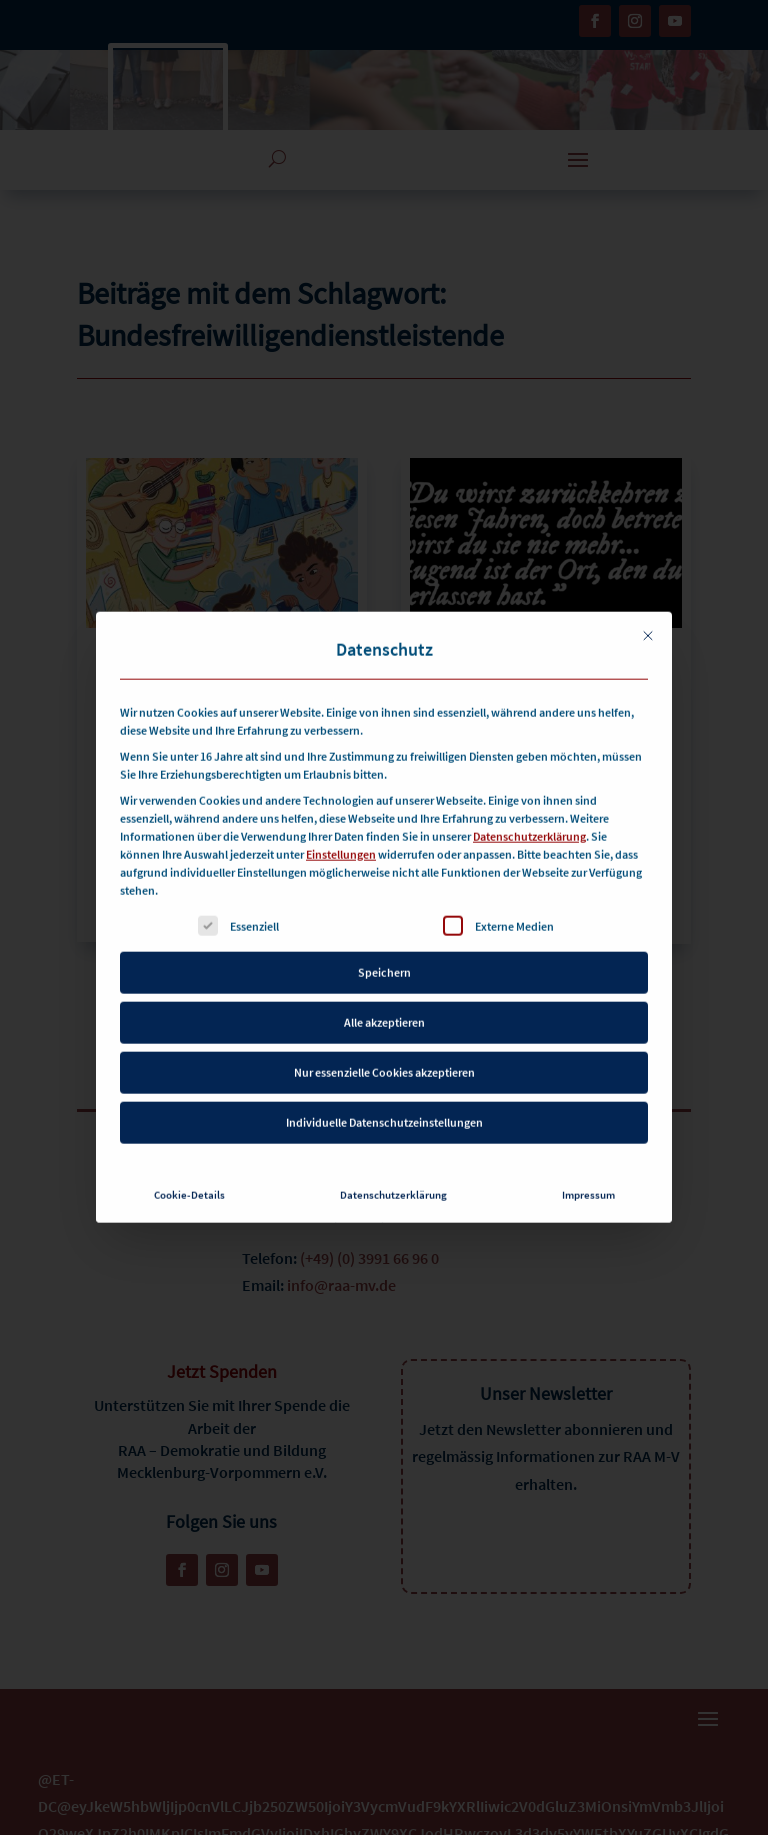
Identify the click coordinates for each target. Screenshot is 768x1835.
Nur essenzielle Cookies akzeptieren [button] (384, 1044)
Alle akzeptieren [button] (384, 994)
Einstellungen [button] (341, 826)
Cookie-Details (189, 1167)
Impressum (588, 1167)
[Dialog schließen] (648, 608)
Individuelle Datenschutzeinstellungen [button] (384, 1094)
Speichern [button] (384, 944)
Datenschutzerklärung (529, 808)
